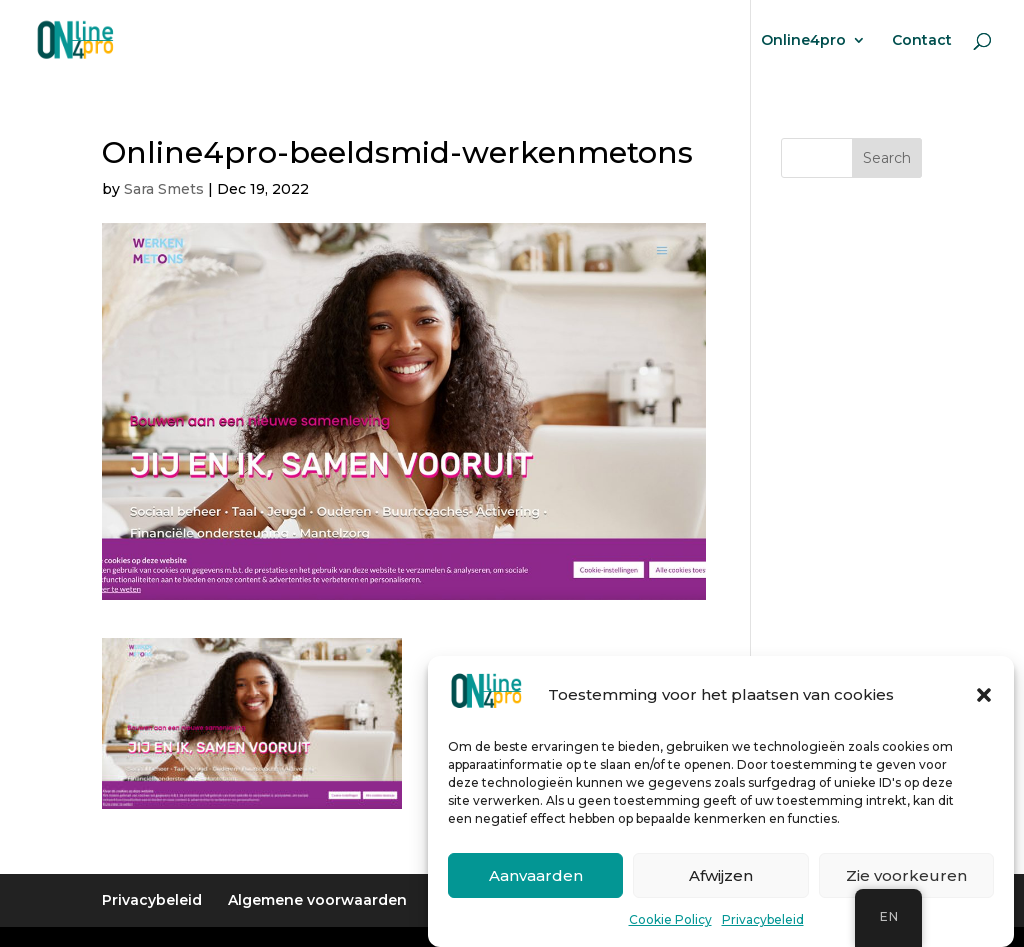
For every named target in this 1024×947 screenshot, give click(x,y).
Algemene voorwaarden (317, 900)
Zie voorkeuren (906, 878)
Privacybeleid (763, 923)
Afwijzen (721, 878)
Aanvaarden (536, 878)
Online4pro (803, 41)
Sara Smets (164, 189)
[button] (984, 698)
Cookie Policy (670, 923)
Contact (922, 41)
